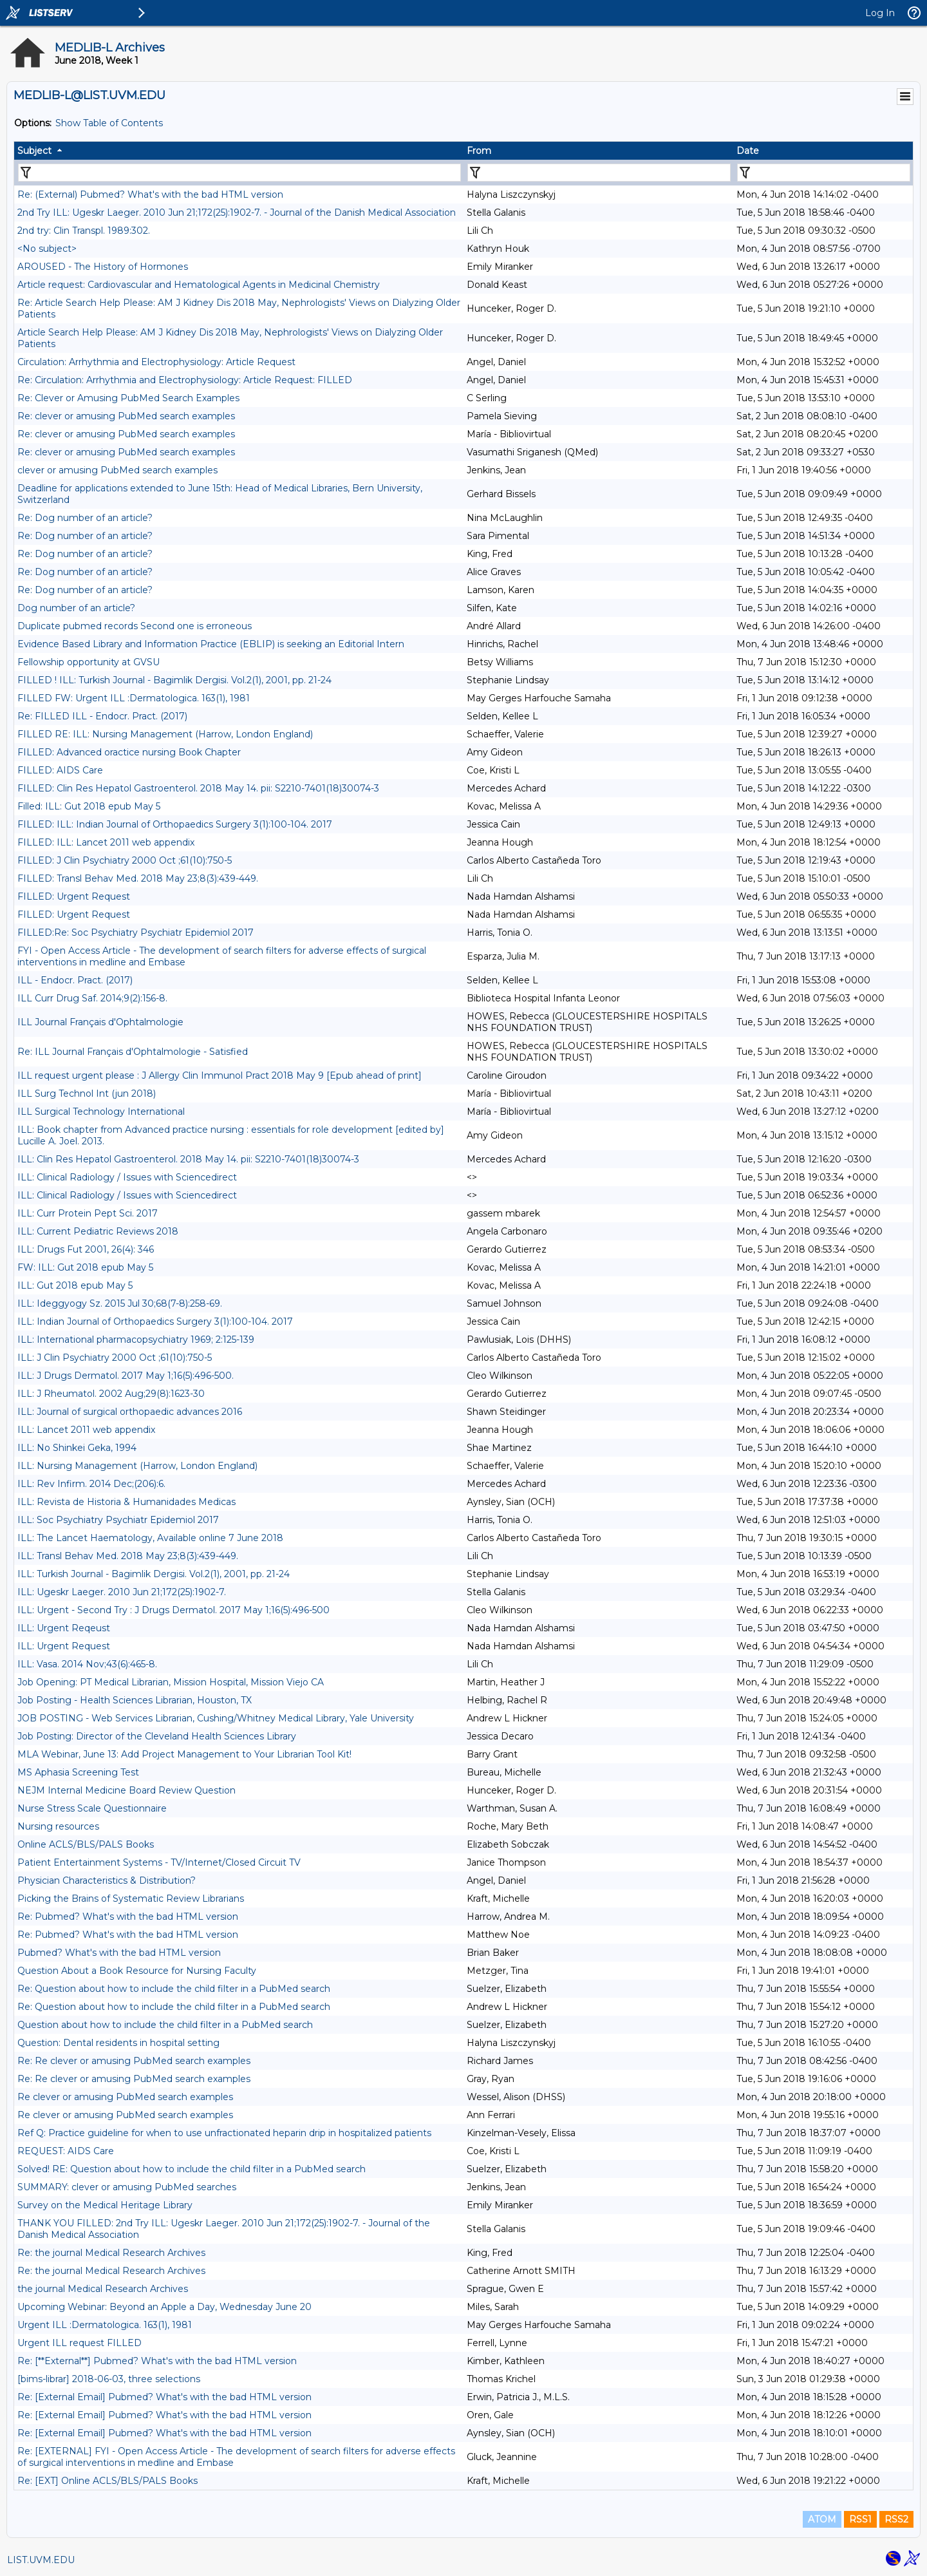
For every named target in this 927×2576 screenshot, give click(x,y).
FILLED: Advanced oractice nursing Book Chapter (129, 752)
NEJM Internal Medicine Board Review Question (126, 1790)
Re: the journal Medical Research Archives (111, 2253)
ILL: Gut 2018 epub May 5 (75, 1285)
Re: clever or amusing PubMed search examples (126, 416)
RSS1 (860, 2519)
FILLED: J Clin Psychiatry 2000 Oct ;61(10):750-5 (124, 860)
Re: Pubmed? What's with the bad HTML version (127, 1916)
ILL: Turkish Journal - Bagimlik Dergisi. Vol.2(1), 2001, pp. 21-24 (153, 1574)
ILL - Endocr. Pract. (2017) (75, 980)
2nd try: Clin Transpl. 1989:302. (83, 230)
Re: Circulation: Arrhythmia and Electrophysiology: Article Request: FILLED (184, 380)
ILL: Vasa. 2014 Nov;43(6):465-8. (87, 1664)
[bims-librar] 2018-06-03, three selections (108, 2379)
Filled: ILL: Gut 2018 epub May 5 (88, 806)
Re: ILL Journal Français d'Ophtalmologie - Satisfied (132, 1051)
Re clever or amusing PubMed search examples (125, 2097)
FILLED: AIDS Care (60, 770)
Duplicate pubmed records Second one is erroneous (134, 626)
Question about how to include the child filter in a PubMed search (165, 2025)
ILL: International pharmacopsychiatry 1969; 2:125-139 (135, 1339)
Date (747, 150)
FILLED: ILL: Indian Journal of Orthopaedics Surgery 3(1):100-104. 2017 (174, 824)
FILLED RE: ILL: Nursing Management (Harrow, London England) (165, 734)
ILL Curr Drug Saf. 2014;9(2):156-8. (92, 998)
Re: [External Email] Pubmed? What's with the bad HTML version (164, 2397)
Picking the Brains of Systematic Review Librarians (130, 1898)
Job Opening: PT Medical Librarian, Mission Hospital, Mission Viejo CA (170, 1682)
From (479, 150)
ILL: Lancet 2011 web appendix (86, 1429)
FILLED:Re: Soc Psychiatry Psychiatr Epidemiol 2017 (135, 932)
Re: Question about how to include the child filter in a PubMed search (173, 1988)
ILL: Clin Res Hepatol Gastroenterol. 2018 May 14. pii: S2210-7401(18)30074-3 (188, 1159)
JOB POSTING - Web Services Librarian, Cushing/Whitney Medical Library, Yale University (215, 1718)
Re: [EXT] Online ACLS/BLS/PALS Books (107, 2480)
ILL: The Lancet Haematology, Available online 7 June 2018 (150, 1538)
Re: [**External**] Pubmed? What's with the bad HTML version (157, 2361)
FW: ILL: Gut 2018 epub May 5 (85, 1267)
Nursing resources (58, 1826)
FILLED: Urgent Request (73, 896)
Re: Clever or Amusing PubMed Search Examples (128, 398)
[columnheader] (239, 151)
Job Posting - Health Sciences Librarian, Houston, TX (134, 1700)
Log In (880, 13)
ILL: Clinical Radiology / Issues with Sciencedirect (127, 1177)
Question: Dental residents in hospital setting (118, 2043)
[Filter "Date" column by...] (823, 173)
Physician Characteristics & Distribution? (106, 1880)
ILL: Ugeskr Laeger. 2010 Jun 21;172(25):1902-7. (121, 1592)
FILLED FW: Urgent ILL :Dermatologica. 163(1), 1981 (133, 698)
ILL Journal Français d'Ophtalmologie (100, 1022)
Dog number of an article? (76, 608)
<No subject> (47, 248)
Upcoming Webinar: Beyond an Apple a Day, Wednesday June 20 (164, 2307)
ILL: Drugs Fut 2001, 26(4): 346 (85, 1249)
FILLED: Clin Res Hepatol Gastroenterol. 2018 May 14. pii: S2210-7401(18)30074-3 (198, 788)
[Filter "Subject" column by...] (239, 173)
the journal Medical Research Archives (102, 2289)
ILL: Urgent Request (63, 1646)
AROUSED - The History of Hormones (102, 266)
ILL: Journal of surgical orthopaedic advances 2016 (129, 1411)
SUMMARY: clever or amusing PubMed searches (126, 2187)
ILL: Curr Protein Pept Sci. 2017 (87, 1213)
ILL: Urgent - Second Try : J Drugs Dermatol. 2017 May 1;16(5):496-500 (173, 1610)
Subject (34, 150)
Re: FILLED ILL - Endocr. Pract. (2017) (102, 716)
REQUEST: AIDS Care (65, 2151)
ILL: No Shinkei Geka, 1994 (76, 1448)
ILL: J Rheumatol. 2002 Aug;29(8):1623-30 (111, 1393)
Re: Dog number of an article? (85, 518)
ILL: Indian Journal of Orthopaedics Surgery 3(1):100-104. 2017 (155, 1321)
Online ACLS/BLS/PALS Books (85, 1844)
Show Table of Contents (109, 123)
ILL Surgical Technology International (101, 1111)
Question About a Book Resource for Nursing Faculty (136, 1970)
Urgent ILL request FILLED (79, 2343)
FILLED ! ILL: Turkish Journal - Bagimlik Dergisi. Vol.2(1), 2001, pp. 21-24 (174, 680)
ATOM (822, 2519)
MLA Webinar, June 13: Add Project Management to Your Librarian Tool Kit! (184, 1754)
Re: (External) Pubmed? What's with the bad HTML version (150, 194)
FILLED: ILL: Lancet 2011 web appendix (105, 842)
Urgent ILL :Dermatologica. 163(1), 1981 (104, 2325)
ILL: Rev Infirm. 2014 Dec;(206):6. (91, 1484)
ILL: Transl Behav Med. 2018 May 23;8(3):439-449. (127, 1556)
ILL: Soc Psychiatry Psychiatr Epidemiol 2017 (118, 1520)
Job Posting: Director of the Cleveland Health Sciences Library (156, 1736)
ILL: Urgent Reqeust (63, 1628)
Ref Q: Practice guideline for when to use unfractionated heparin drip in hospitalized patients (224, 2133)
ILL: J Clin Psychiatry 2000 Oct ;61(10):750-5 (114, 1357)
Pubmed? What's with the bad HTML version (119, 1952)
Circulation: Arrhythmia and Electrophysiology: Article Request (156, 362)
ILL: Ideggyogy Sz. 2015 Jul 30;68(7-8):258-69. (119, 1303)
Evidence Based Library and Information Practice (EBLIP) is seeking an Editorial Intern (210, 644)
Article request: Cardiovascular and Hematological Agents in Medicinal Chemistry (198, 284)
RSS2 (896, 2519)
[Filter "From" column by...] (599, 173)
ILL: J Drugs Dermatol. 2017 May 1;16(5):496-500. (125, 1375)
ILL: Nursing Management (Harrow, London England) (137, 1466)
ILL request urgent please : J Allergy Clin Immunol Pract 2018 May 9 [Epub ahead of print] (219, 1075)
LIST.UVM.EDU (41, 2560)
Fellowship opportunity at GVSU (88, 662)
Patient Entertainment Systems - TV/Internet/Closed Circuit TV (159, 1862)
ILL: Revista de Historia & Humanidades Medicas (126, 1502)
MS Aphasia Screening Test (78, 1772)
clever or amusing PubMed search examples (117, 470)
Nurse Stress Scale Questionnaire (92, 1808)
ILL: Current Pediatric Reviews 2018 (97, 1231)
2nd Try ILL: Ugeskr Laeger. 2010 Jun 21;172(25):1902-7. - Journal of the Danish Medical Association (236, 212)
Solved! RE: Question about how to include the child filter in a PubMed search (191, 2169)
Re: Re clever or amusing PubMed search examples (133, 2061)
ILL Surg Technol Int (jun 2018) (86, 1093)
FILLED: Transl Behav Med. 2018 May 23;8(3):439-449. (137, 878)
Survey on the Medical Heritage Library (104, 2205)
